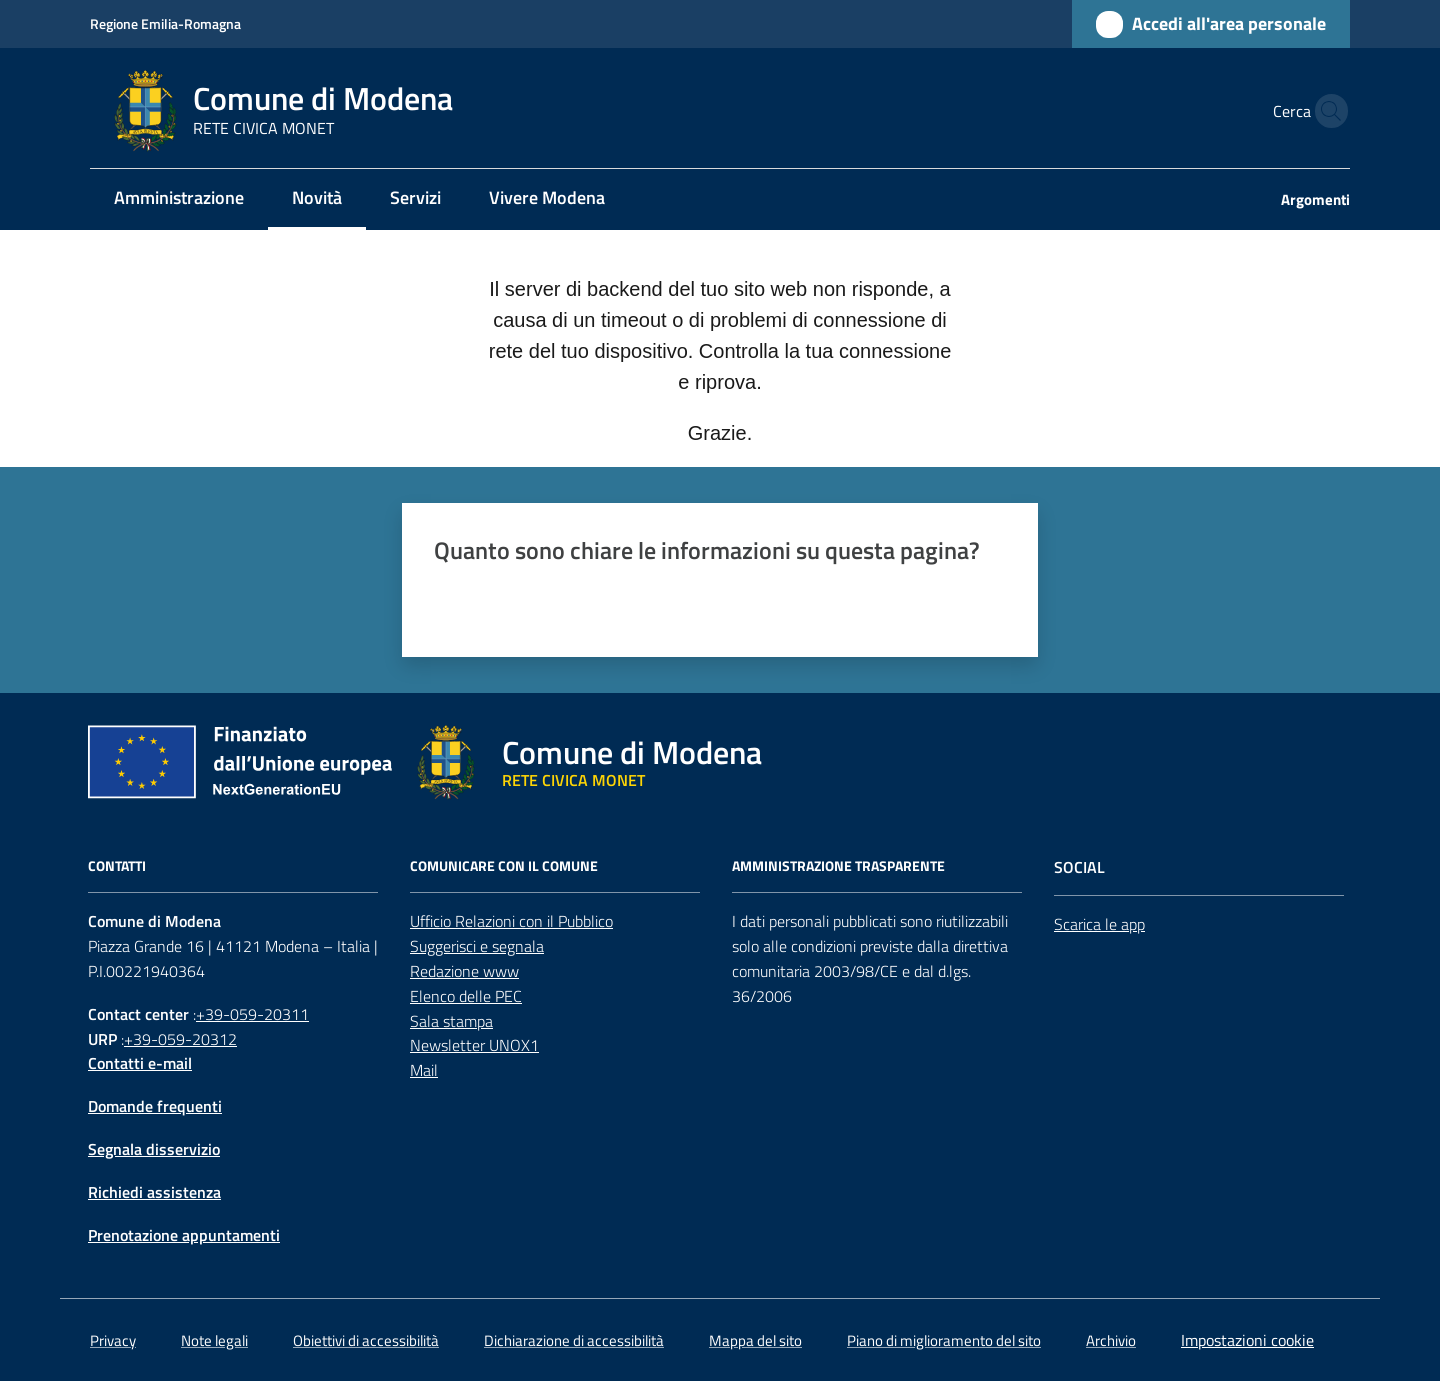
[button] (1326, 111)
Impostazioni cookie (1247, 1340)
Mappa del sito (755, 1340)
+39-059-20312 (180, 1039)
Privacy (113, 1340)
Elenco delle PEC (466, 996)
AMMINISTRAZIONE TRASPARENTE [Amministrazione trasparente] (838, 866)
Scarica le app (1099, 924)
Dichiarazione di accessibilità (574, 1340)
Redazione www (464, 971)
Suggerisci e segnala (477, 946)
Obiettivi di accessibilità (366, 1340)
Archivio (1111, 1340)
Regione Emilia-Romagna (165, 23)
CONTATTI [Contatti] (117, 866)
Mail (424, 1070)
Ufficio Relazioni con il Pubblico (511, 921)
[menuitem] (179, 199)
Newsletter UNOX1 (474, 1045)
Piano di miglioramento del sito (944, 1340)
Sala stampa (451, 1021)
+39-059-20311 (252, 1014)
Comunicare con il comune (504, 866)
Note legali (214, 1340)
